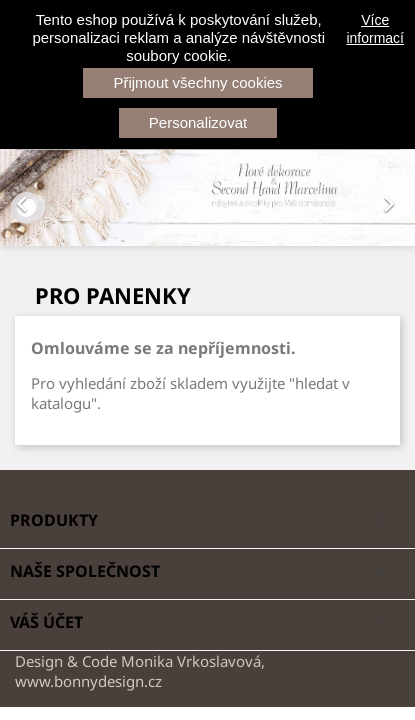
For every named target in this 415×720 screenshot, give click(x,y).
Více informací (375, 29)
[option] (207, 198)
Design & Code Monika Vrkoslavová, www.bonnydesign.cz (140, 671)
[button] (31, 198)
